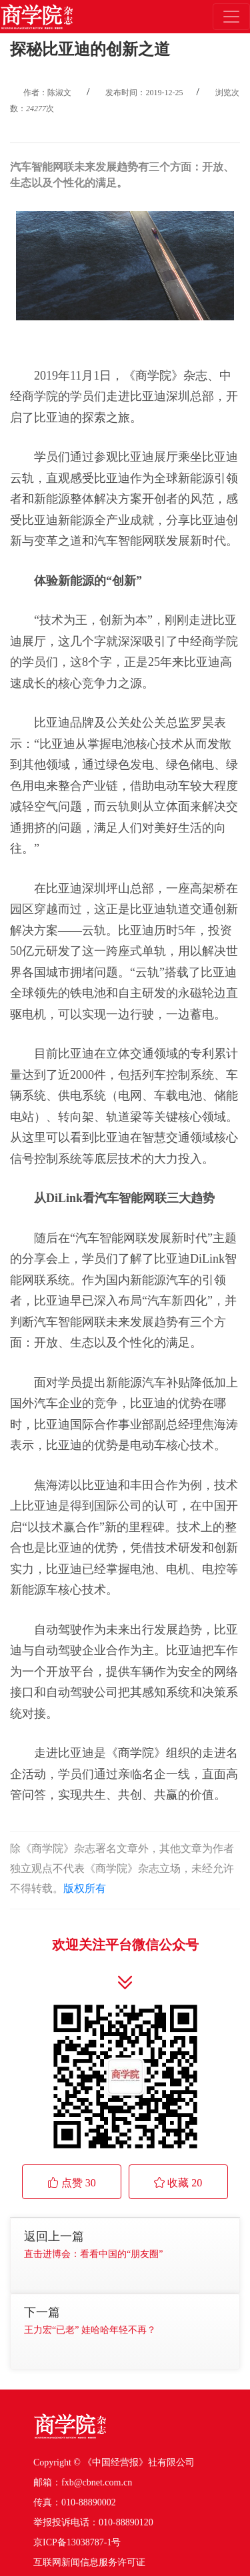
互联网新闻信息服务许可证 (89, 2562)
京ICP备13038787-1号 (77, 2542)
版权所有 (84, 1888)
